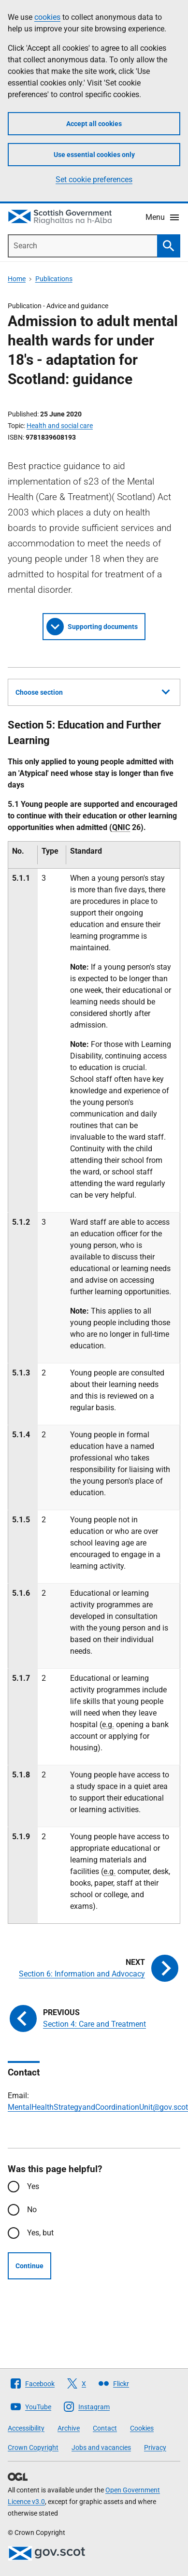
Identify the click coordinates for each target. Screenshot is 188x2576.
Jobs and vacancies (101, 2447)
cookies (47, 17)
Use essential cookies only (94, 154)
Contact (105, 2428)
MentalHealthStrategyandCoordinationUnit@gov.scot (98, 2107)
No (32, 2209)
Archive (69, 2428)
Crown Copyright (33, 2447)
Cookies (142, 2428)
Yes (33, 2186)
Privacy (155, 2447)
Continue (29, 2266)
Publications (53, 279)
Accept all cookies (94, 124)
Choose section (92, 691)
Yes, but (40, 2232)
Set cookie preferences (94, 179)
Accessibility (26, 2428)
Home (17, 279)
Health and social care (60, 425)
